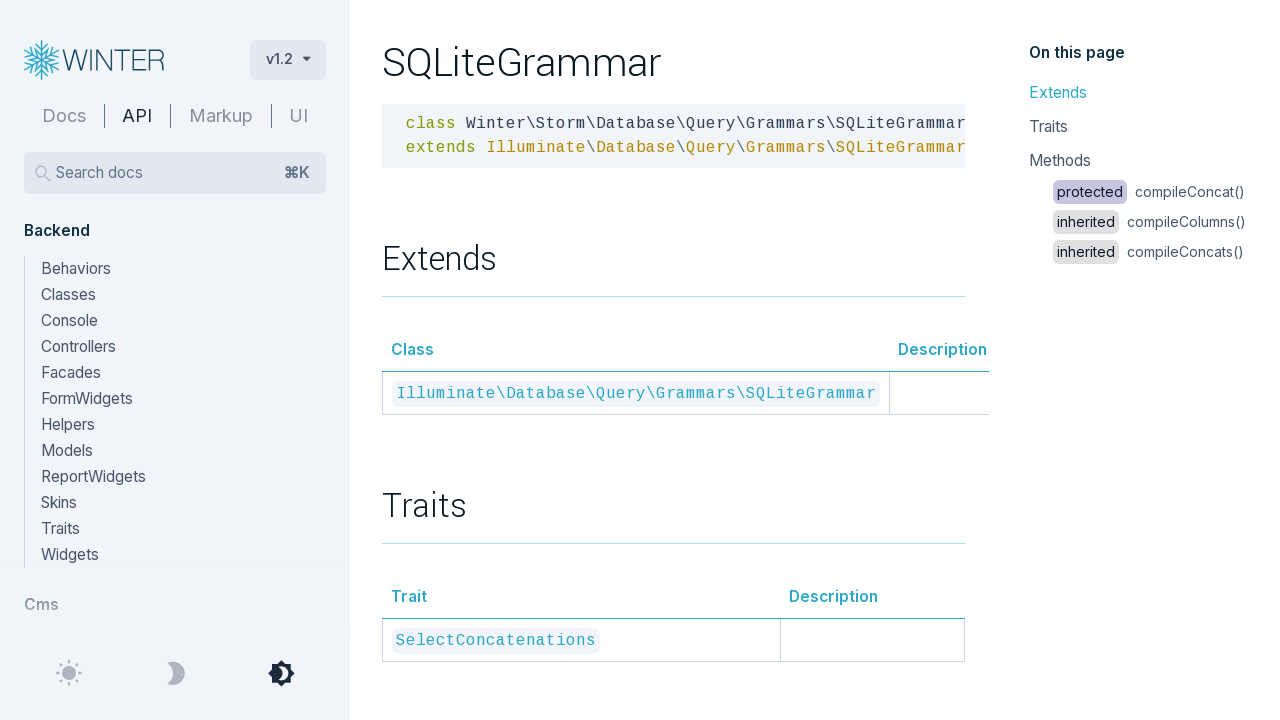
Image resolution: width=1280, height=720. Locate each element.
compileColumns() (1149, 221)
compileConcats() (1148, 251)
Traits (1048, 126)
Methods (1060, 160)
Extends (1058, 92)
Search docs (183, 173)
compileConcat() (1149, 191)
